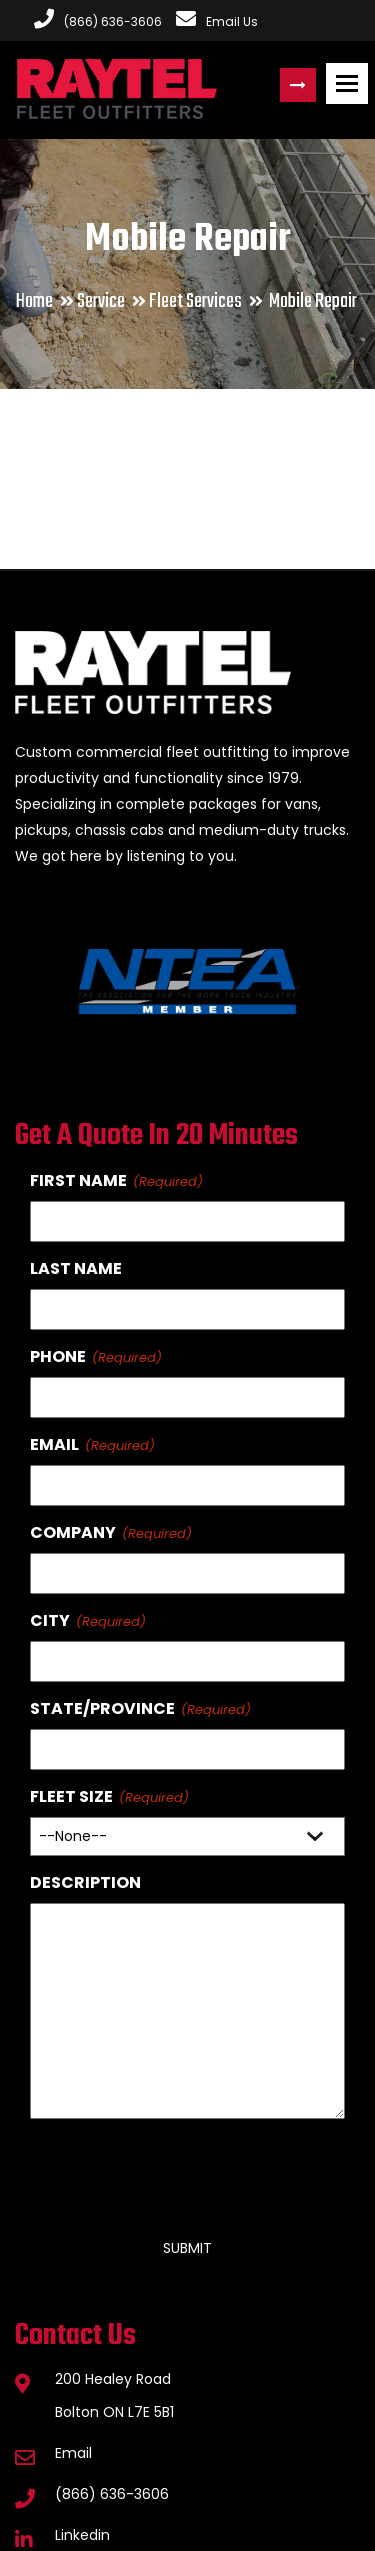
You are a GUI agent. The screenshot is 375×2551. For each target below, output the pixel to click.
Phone (58, 1356)
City (50, 1620)
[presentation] (182, 2170)
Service (101, 301)
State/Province (102, 1708)
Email (54, 1444)
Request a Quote (298, 85)
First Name (78, 1180)
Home (34, 301)
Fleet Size (71, 1796)
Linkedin (82, 2535)
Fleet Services (195, 301)
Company (73, 1532)
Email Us (217, 21)
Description (85, 1882)
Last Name (76, 1268)
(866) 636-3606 (112, 2494)
